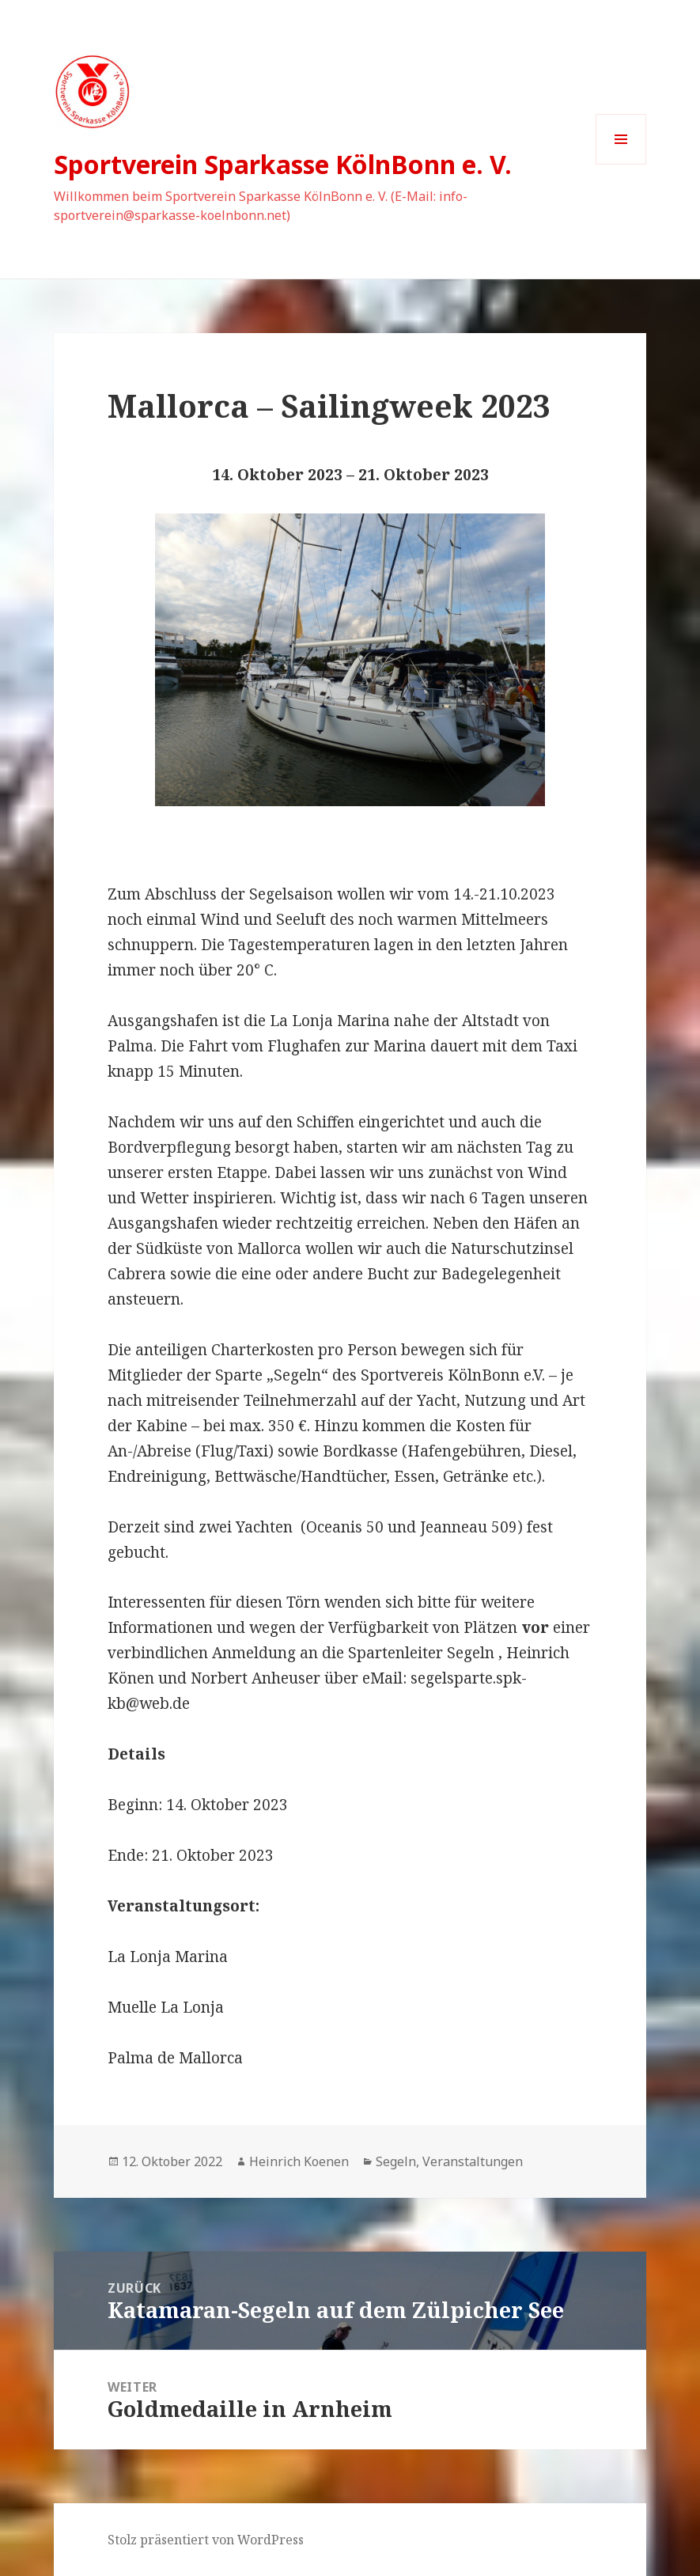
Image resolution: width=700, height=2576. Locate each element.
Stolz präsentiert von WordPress (206, 2539)
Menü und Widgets (621, 164)
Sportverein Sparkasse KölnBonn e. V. (283, 164)
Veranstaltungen (472, 2161)
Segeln (396, 2161)
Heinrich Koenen (299, 2161)
